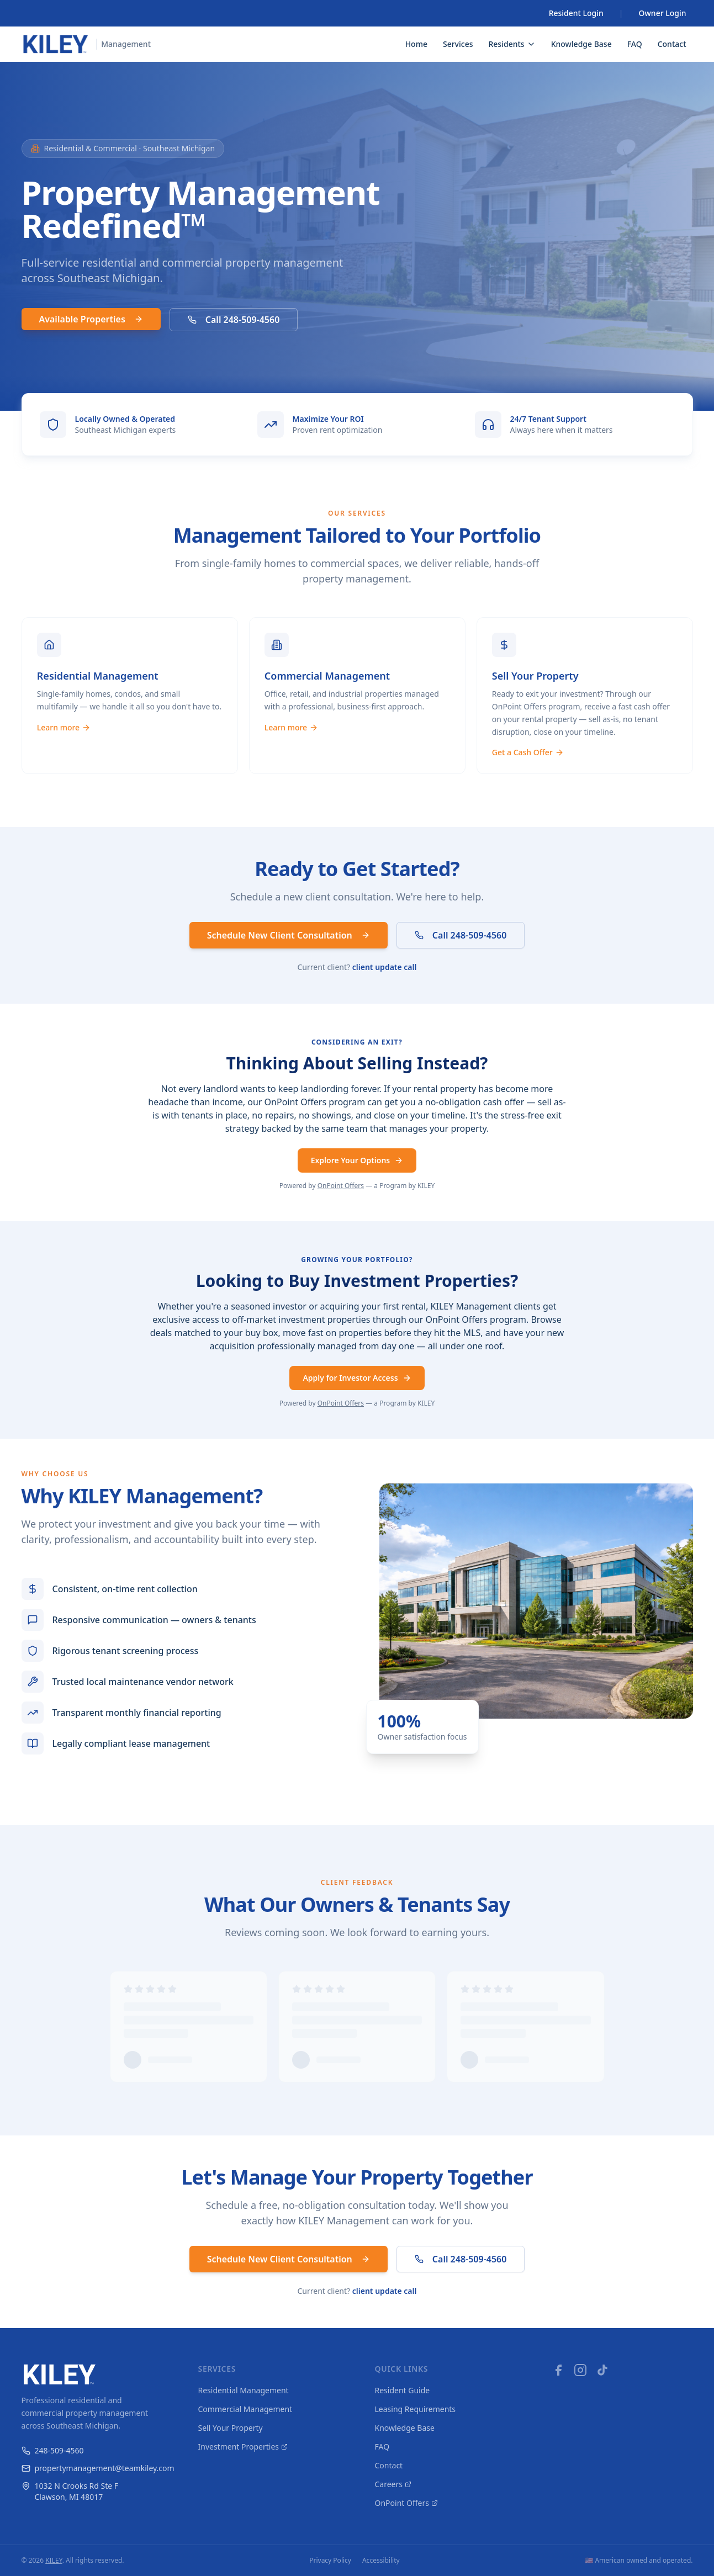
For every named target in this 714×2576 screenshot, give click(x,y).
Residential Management (243, 2390)
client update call (384, 967)
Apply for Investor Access (357, 1378)
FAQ (634, 44)
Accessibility (381, 2560)
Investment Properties (243, 2446)
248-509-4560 (53, 2450)
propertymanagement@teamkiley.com (92, 2468)
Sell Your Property (230, 2428)
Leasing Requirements (415, 2409)
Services (458, 44)
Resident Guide (402, 2390)
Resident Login (576, 13)
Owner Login (662, 13)
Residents (511, 44)
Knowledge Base (581, 44)
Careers (393, 2484)
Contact (672, 44)
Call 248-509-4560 (234, 320)
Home (416, 44)
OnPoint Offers (341, 1186)
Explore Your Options (357, 1161)
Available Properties (91, 319)
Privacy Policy (330, 2560)
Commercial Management (245, 2409)
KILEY (53, 2560)
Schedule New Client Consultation (288, 936)
